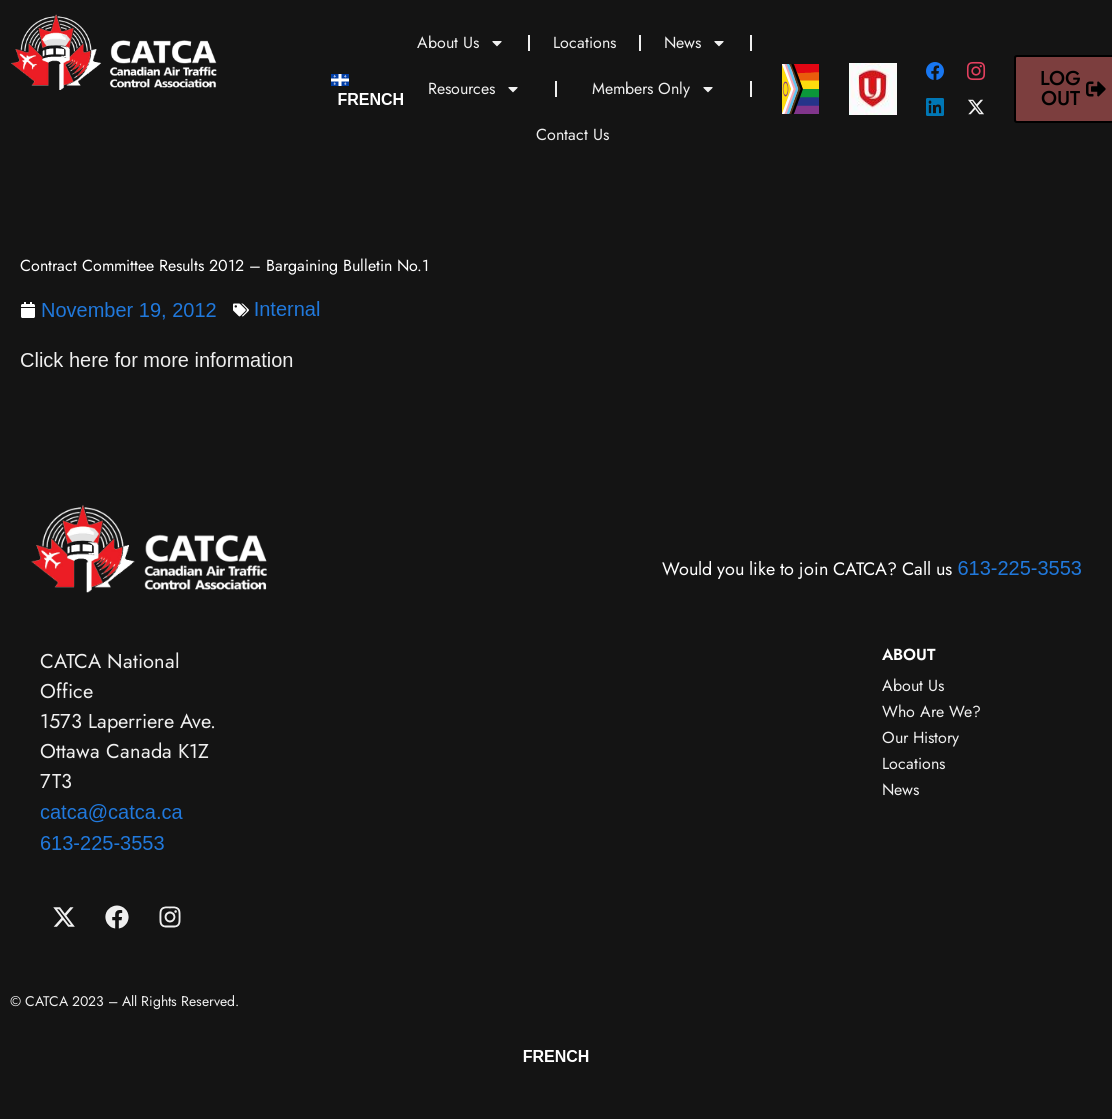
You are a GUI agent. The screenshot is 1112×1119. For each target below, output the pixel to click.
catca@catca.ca (111, 812)
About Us (461, 43)
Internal (287, 309)
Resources (474, 89)
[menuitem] (367, 89)
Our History (920, 737)
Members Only (654, 89)
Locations (584, 42)
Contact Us (572, 134)
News (695, 43)
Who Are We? (931, 711)
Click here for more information (156, 360)
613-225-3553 (1019, 568)
